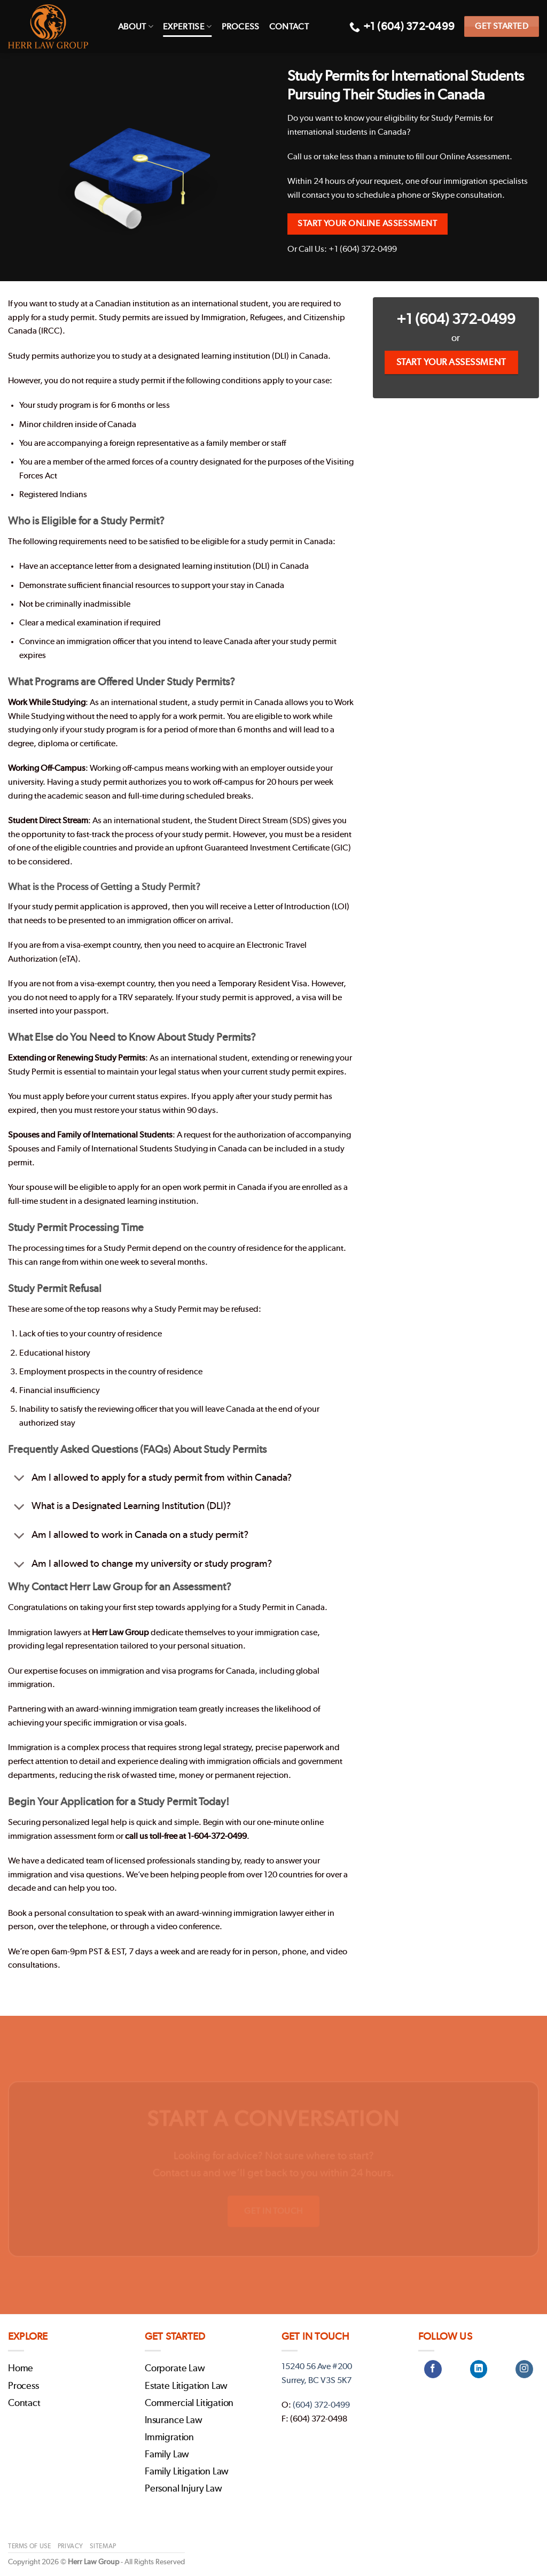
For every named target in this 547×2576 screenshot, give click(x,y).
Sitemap (103, 2546)
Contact (289, 26)
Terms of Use (29, 2546)
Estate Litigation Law (186, 2386)
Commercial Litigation (189, 2403)
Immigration (169, 2437)
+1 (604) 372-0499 (455, 319)
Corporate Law (175, 2368)
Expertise (187, 26)
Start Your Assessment (451, 362)
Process (241, 26)
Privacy (70, 2546)
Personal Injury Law (183, 2489)
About (135, 26)
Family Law (167, 2454)
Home (20, 2368)
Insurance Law (173, 2420)
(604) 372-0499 (321, 2405)
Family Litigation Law (187, 2472)
